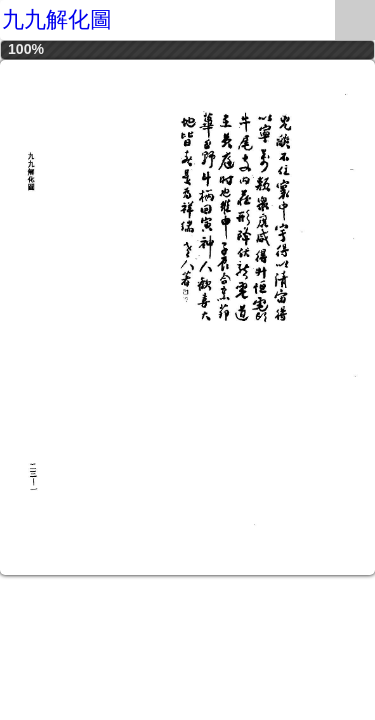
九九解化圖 (57, 19)
